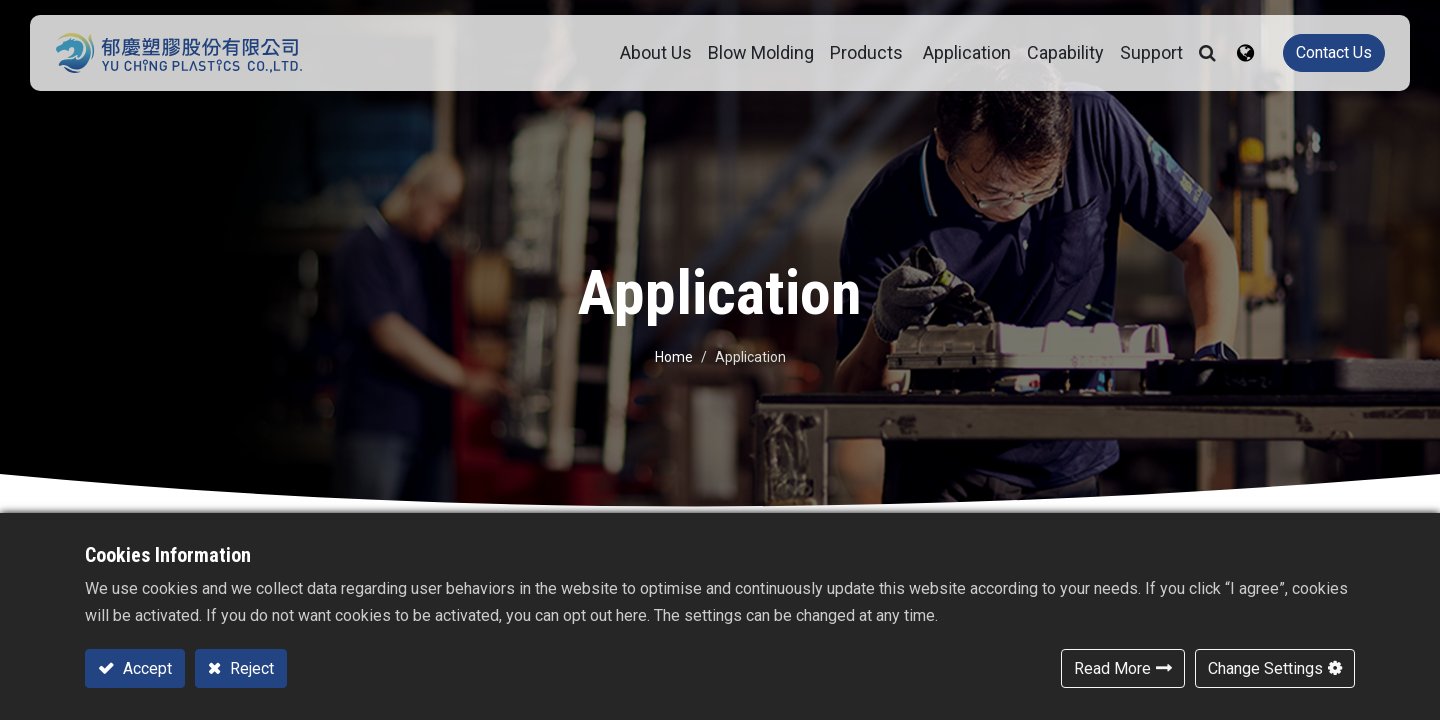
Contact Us (1324, 52)
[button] (1197, 53)
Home (674, 357)
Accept (145, 668)
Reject (250, 668)
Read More (1112, 668)
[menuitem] (751, 53)
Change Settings (1265, 668)
